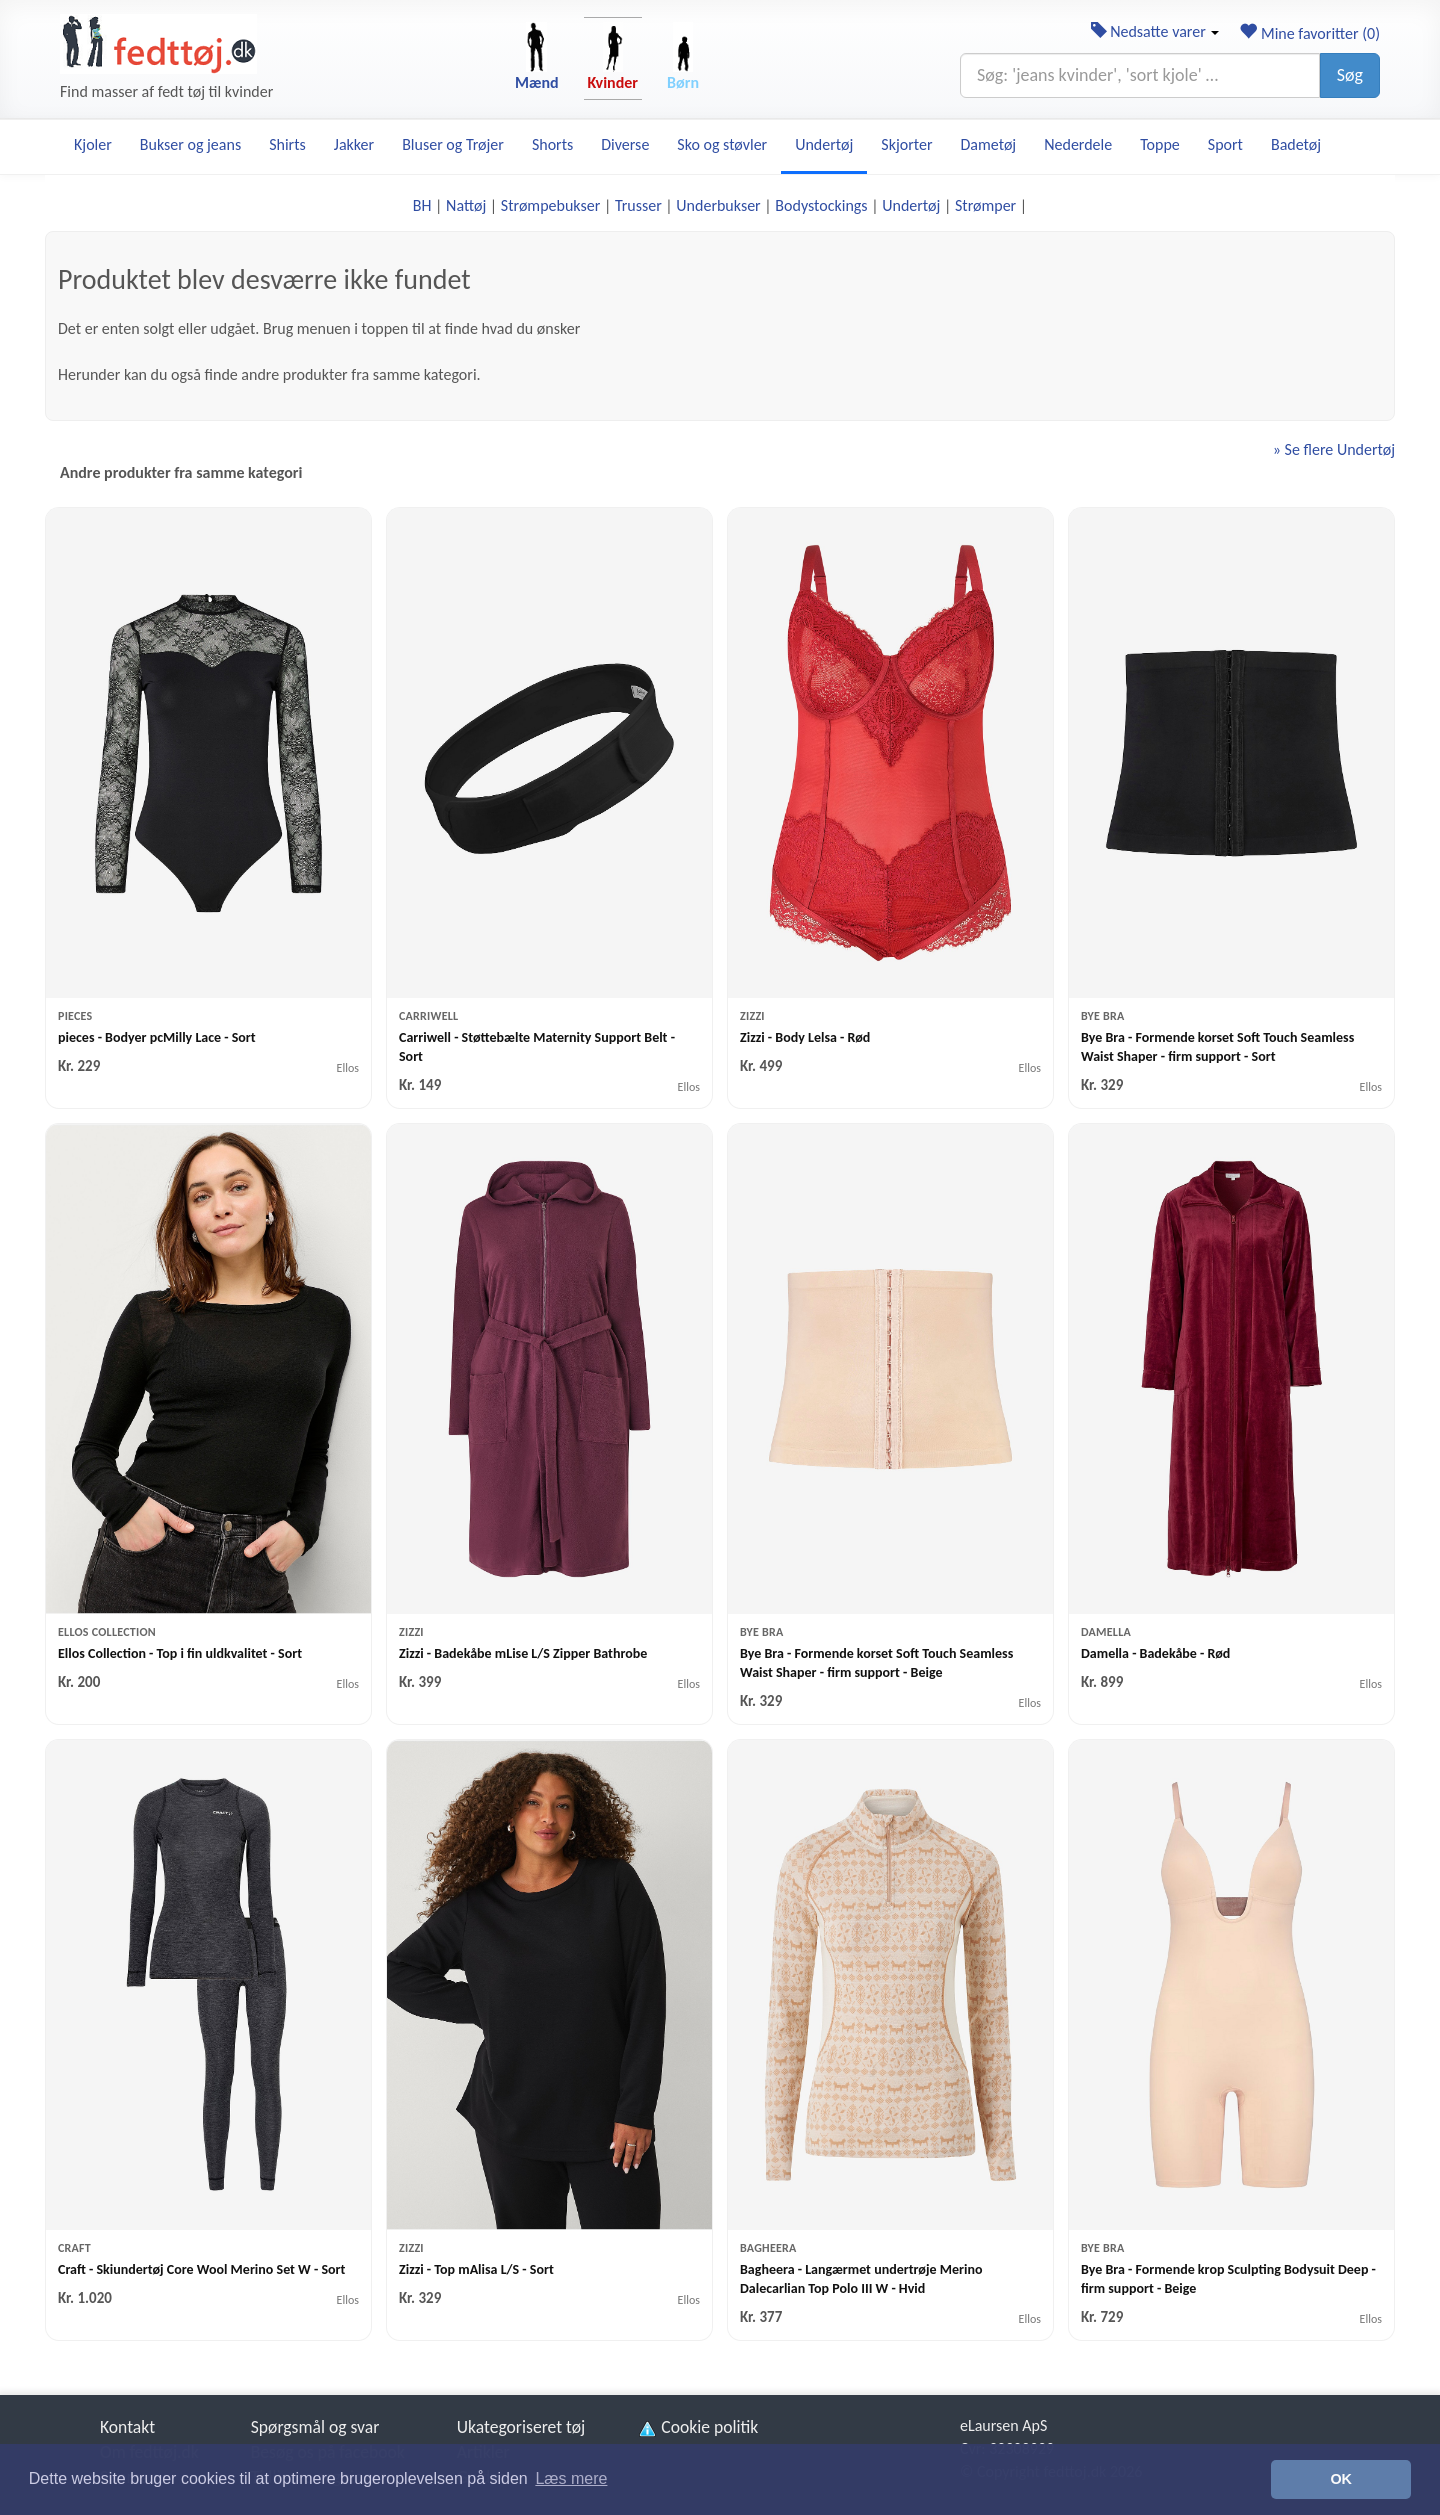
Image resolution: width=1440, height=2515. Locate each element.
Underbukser (718, 205)
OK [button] (1341, 2479)
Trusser (638, 205)
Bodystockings (821, 205)
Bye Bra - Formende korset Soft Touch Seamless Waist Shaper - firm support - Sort (1217, 1047)
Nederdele (1078, 144)
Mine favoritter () (1309, 33)
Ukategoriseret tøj (521, 2427)
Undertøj (824, 144)
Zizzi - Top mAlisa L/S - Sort (476, 2269)
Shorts (552, 144)
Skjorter (906, 144)
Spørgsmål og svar (315, 2427)
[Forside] (158, 44)
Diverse (625, 144)
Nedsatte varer (1155, 31)
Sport (1225, 144)
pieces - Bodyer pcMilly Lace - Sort (157, 1037)
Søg (1350, 75)
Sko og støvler (722, 144)
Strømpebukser (550, 205)
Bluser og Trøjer (453, 144)
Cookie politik (697, 2427)
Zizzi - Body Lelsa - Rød (805, 1037)
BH (422, 205)
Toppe (1160, 144)
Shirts (287, 144)
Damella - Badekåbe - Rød (1155, 1653)
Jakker (354, 144)
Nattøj (466, 205)
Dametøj (989, 144)
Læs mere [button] (571, 2478)
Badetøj (1296, 144)
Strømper (985, 205)
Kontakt (127, 2427)
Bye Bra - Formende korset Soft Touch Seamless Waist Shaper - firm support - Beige (876, 1663)
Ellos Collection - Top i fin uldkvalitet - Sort (180, 1653)
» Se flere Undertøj (1334, 449)
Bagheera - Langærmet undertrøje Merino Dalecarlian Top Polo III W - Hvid (861, 2279)
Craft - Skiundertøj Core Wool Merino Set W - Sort (201, 2269)
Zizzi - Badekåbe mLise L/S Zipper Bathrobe (523, 1653)
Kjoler (93, 144)
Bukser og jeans (190, 144)
